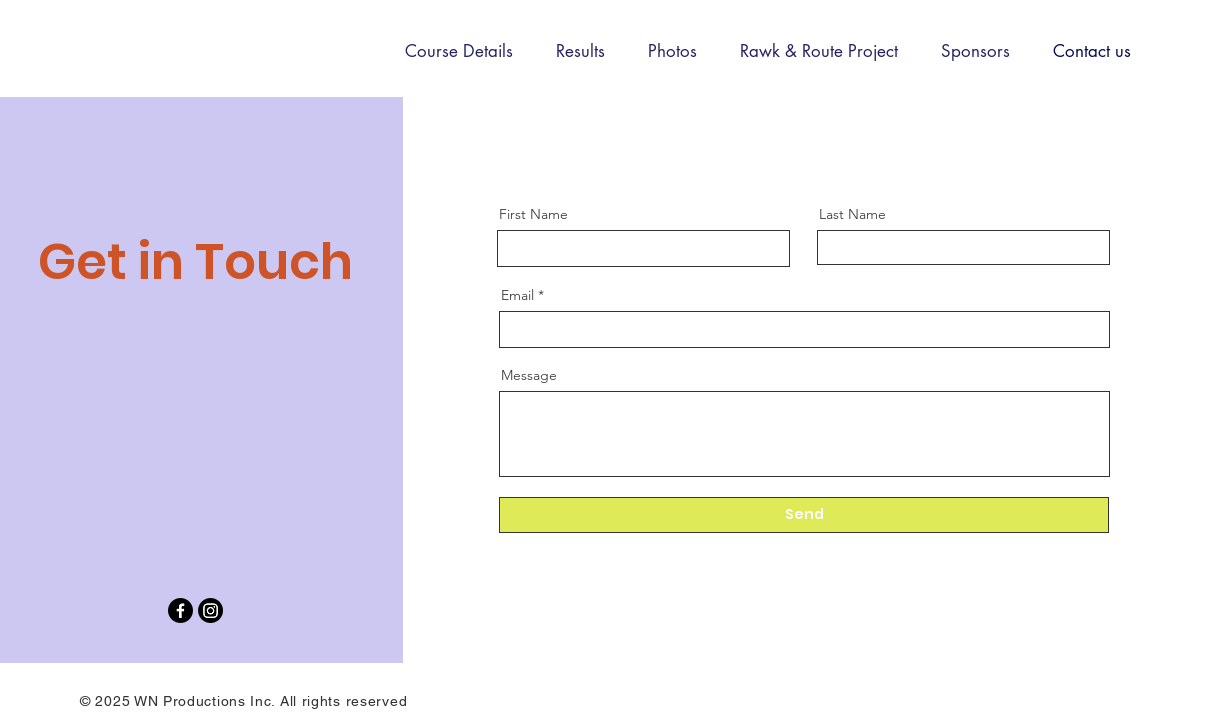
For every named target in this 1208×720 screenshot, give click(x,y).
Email (517, 295)
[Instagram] (210, 610)
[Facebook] (180, 610)
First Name (533, 214)
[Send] (804, 515)
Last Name (852, 214)
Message (529, 375)
